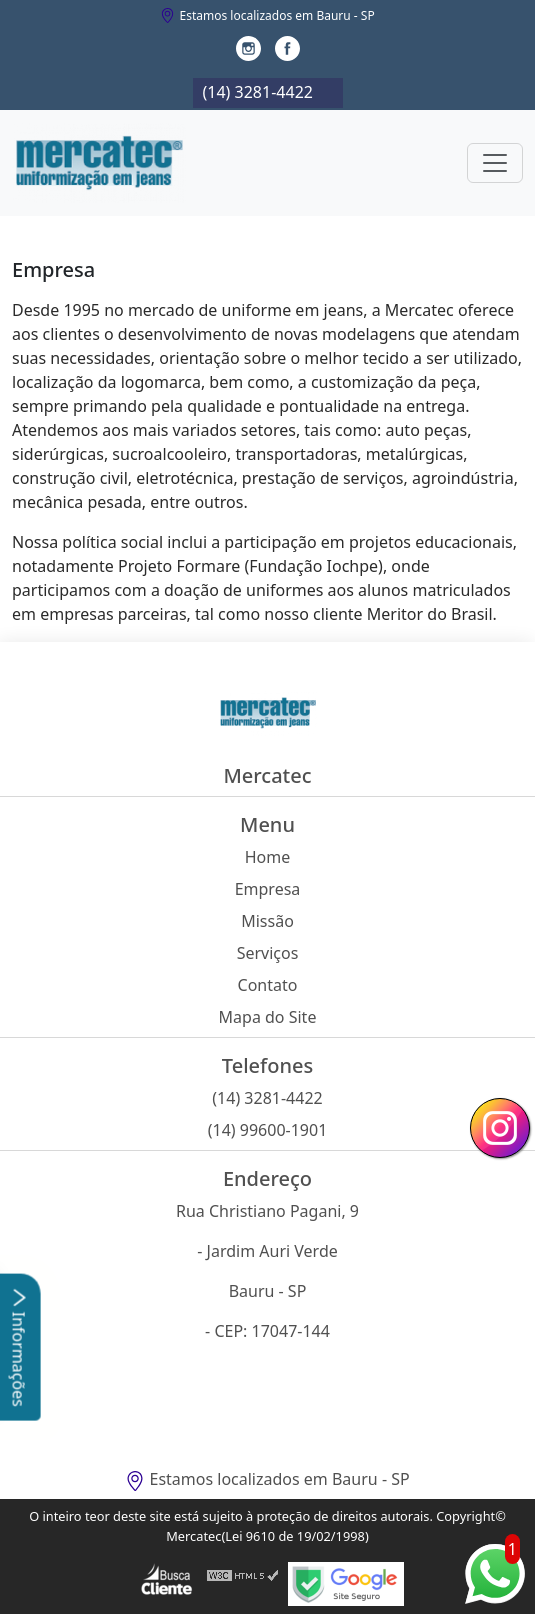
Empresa (268, 889)
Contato (268, 985)
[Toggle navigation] (495, 163)
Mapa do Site (268, 1017)
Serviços (268, 953)
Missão (267, 921)
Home (268, 857)
